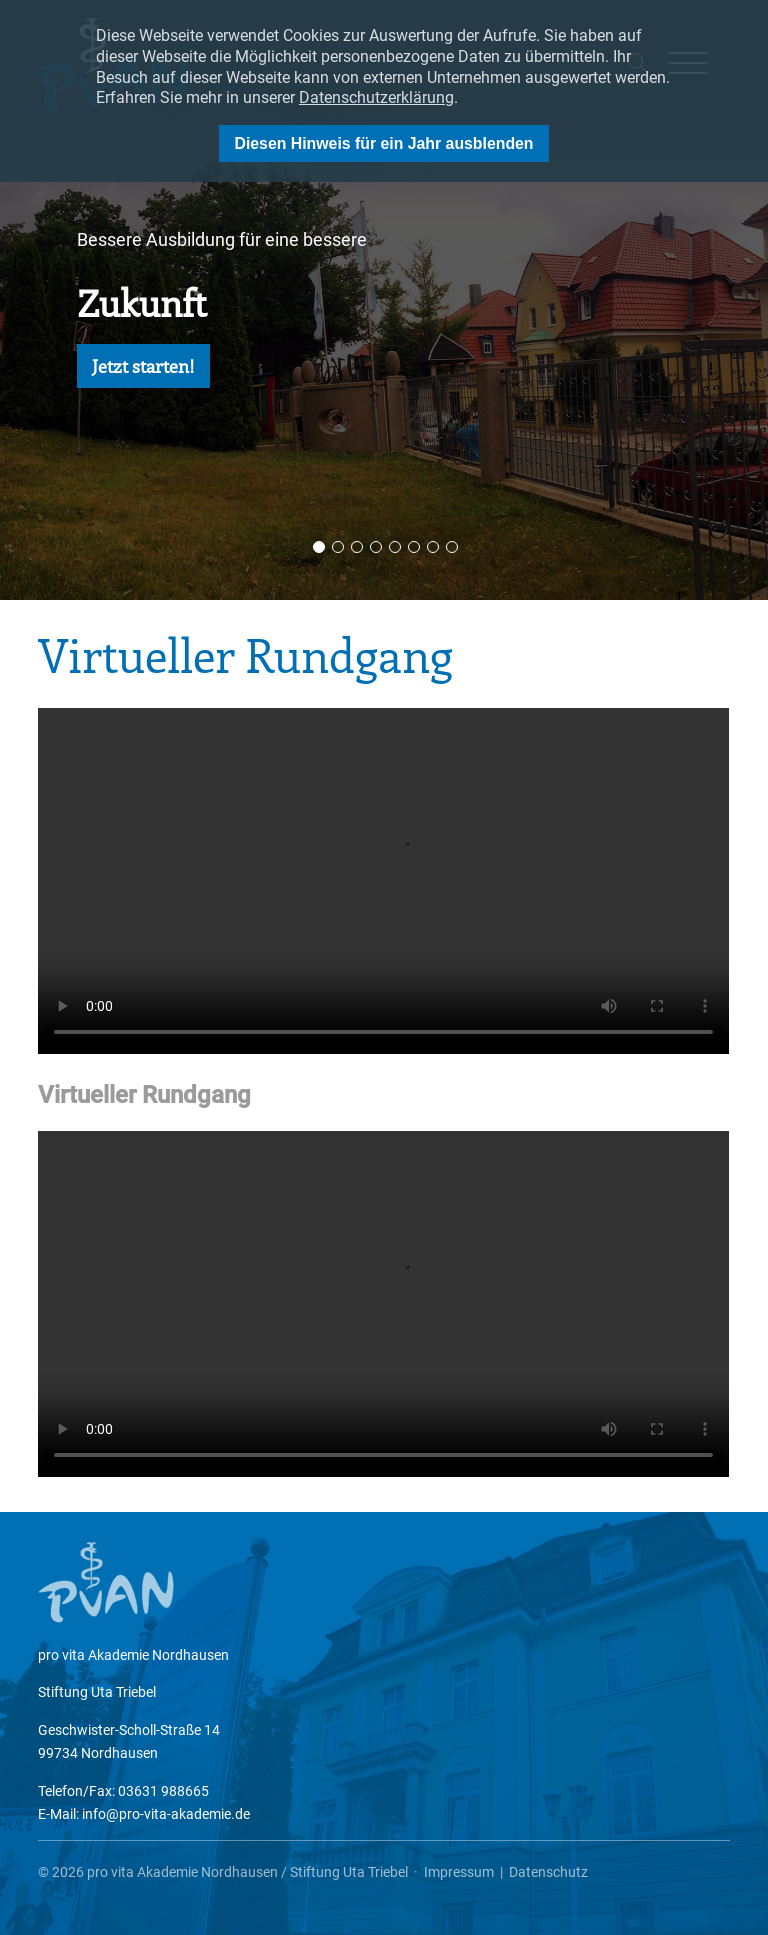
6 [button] (414, 547)
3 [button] (357, 547)
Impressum (459, 1872)
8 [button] (452, 547)
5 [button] (395, 547)
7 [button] (433, 547)
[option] (384, 300)
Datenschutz (548, 1872)
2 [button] (338, 547)
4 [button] (376, 547)
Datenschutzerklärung (376, 97)
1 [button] (319, 547)
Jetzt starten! (143, 366)
